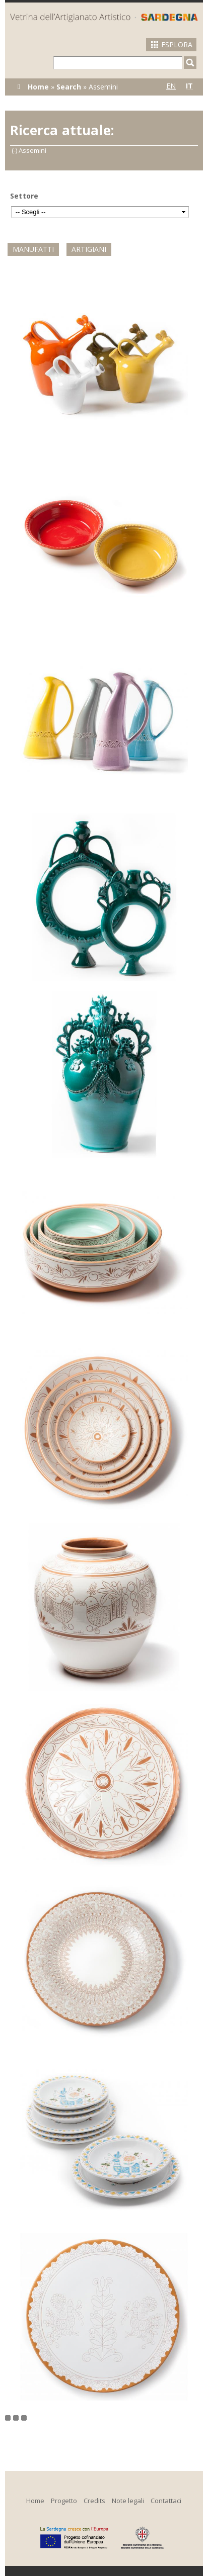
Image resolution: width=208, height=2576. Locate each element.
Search (68, 86)
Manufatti (33, 249)
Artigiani (89, 249)
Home (38, 86)
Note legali (128, 2500)
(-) (15, 150)
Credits (94, 2500)
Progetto (64, 2500)
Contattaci (166, 2500)
